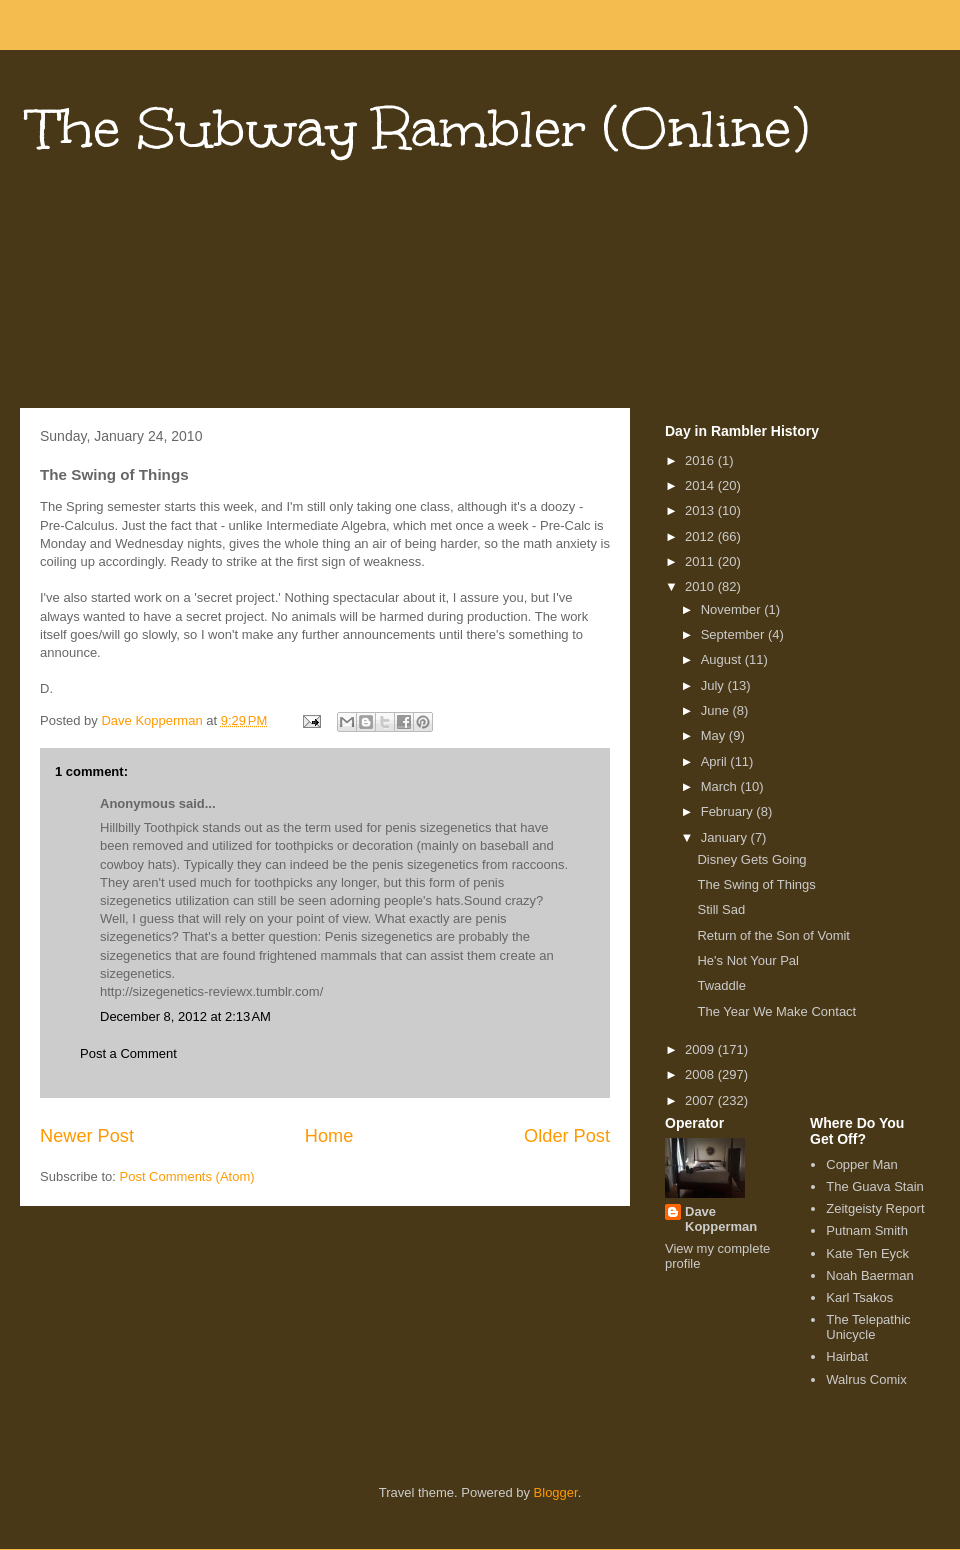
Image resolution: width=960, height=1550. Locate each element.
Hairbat (847, 1356)
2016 (701, 460)
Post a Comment (128, 1053)
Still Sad (721, 909)
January (726, 837)
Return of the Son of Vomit (773, 935)
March (721, 786)
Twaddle (721, 985)
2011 (701, 561)
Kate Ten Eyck (867, 1253)
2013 (701, 510)
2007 (701, 1100)
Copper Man (862, 1164)
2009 (701, 1049)
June (717, 710)
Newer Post (87, 1136)
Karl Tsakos (859, 1297)
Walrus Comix (866, 1379)
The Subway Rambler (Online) (419, 128)
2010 (701, 586)
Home (329, 1136)
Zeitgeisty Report (875, 1208)
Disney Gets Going (751, 859)
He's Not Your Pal (748, 960)
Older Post (567, 1136)
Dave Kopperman (721, 1219)
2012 (701, 536)
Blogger (556, 1492)
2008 (701, 1074)
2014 (701, 485)
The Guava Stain (875, 1186)
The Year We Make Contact (776, 1011)
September (734, 634)
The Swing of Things (756, 884)
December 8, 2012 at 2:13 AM (185, 1016)
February (729, 811)
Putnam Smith (867, 1230)
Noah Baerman (869, 1275)
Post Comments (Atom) (187, 1176)
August (723, 659)
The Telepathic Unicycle (868, 1327)
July (714, 685)
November (733, 609)
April (716, 761)
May (715, 735)
